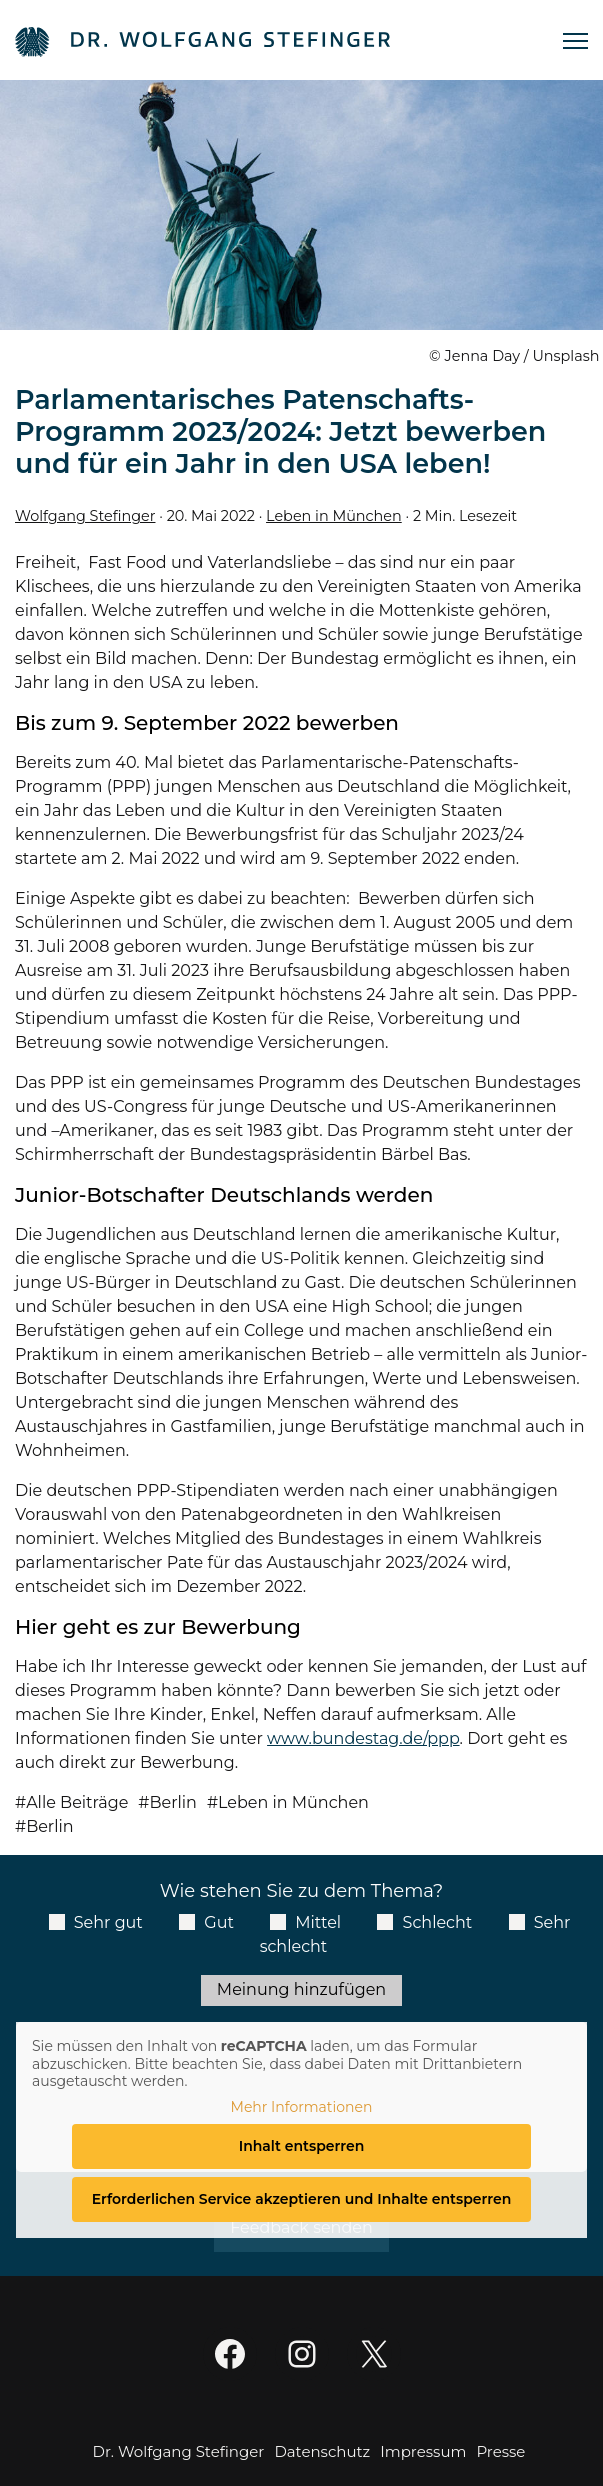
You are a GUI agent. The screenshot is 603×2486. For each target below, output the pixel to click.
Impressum (423, 2451)
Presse (500, 2451)
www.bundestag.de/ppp (363, 1738)
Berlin (172, 1802)
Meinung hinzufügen (301, 1989)
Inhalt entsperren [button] (302, 2146)
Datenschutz (322, 2451)
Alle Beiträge (77, 1802)
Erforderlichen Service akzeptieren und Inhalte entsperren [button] (302, 2199)
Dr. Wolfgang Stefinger (179, 2451)
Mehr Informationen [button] (302, 2106)
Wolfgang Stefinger (85, 516)
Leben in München (334, 516)
